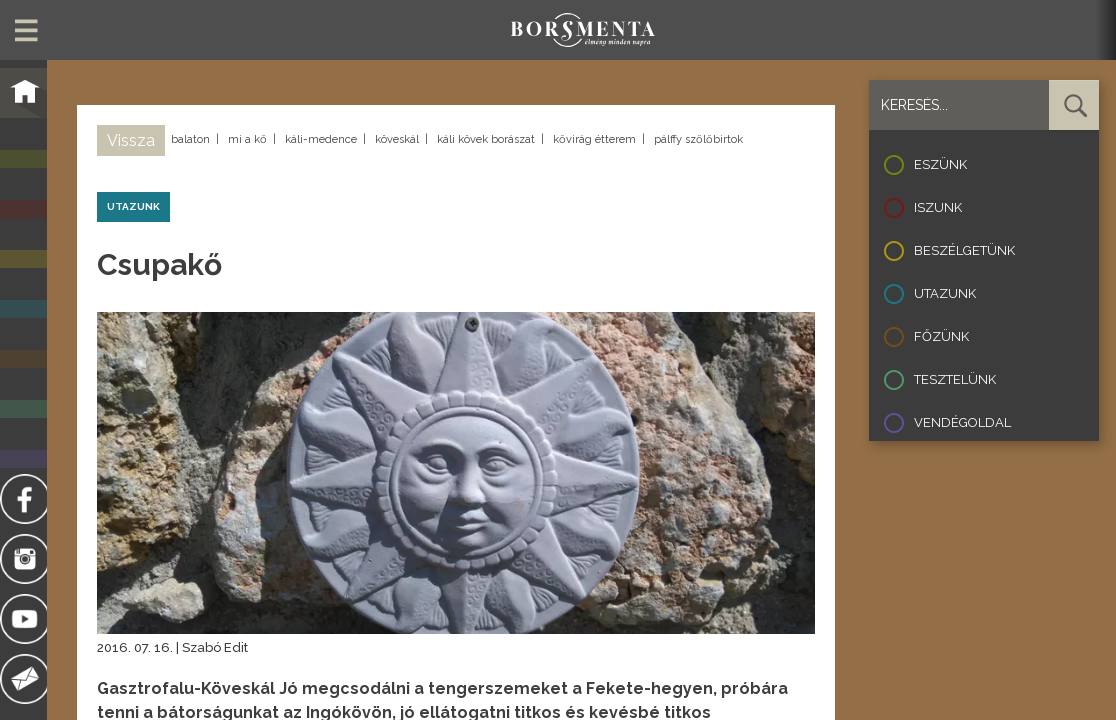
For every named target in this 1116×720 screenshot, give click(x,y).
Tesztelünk (955, 379)
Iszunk (938, 207)
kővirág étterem (594, 139)
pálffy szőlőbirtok (698, 139)
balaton (190, 139)
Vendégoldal (962, 422)
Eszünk (940, 164)
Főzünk (941, 336)
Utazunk (945, 293)
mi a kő (247, 139)
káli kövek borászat (486, 139)
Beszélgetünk (964, 250)
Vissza (131, 140)
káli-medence (321, 139)
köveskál (397, 139)
